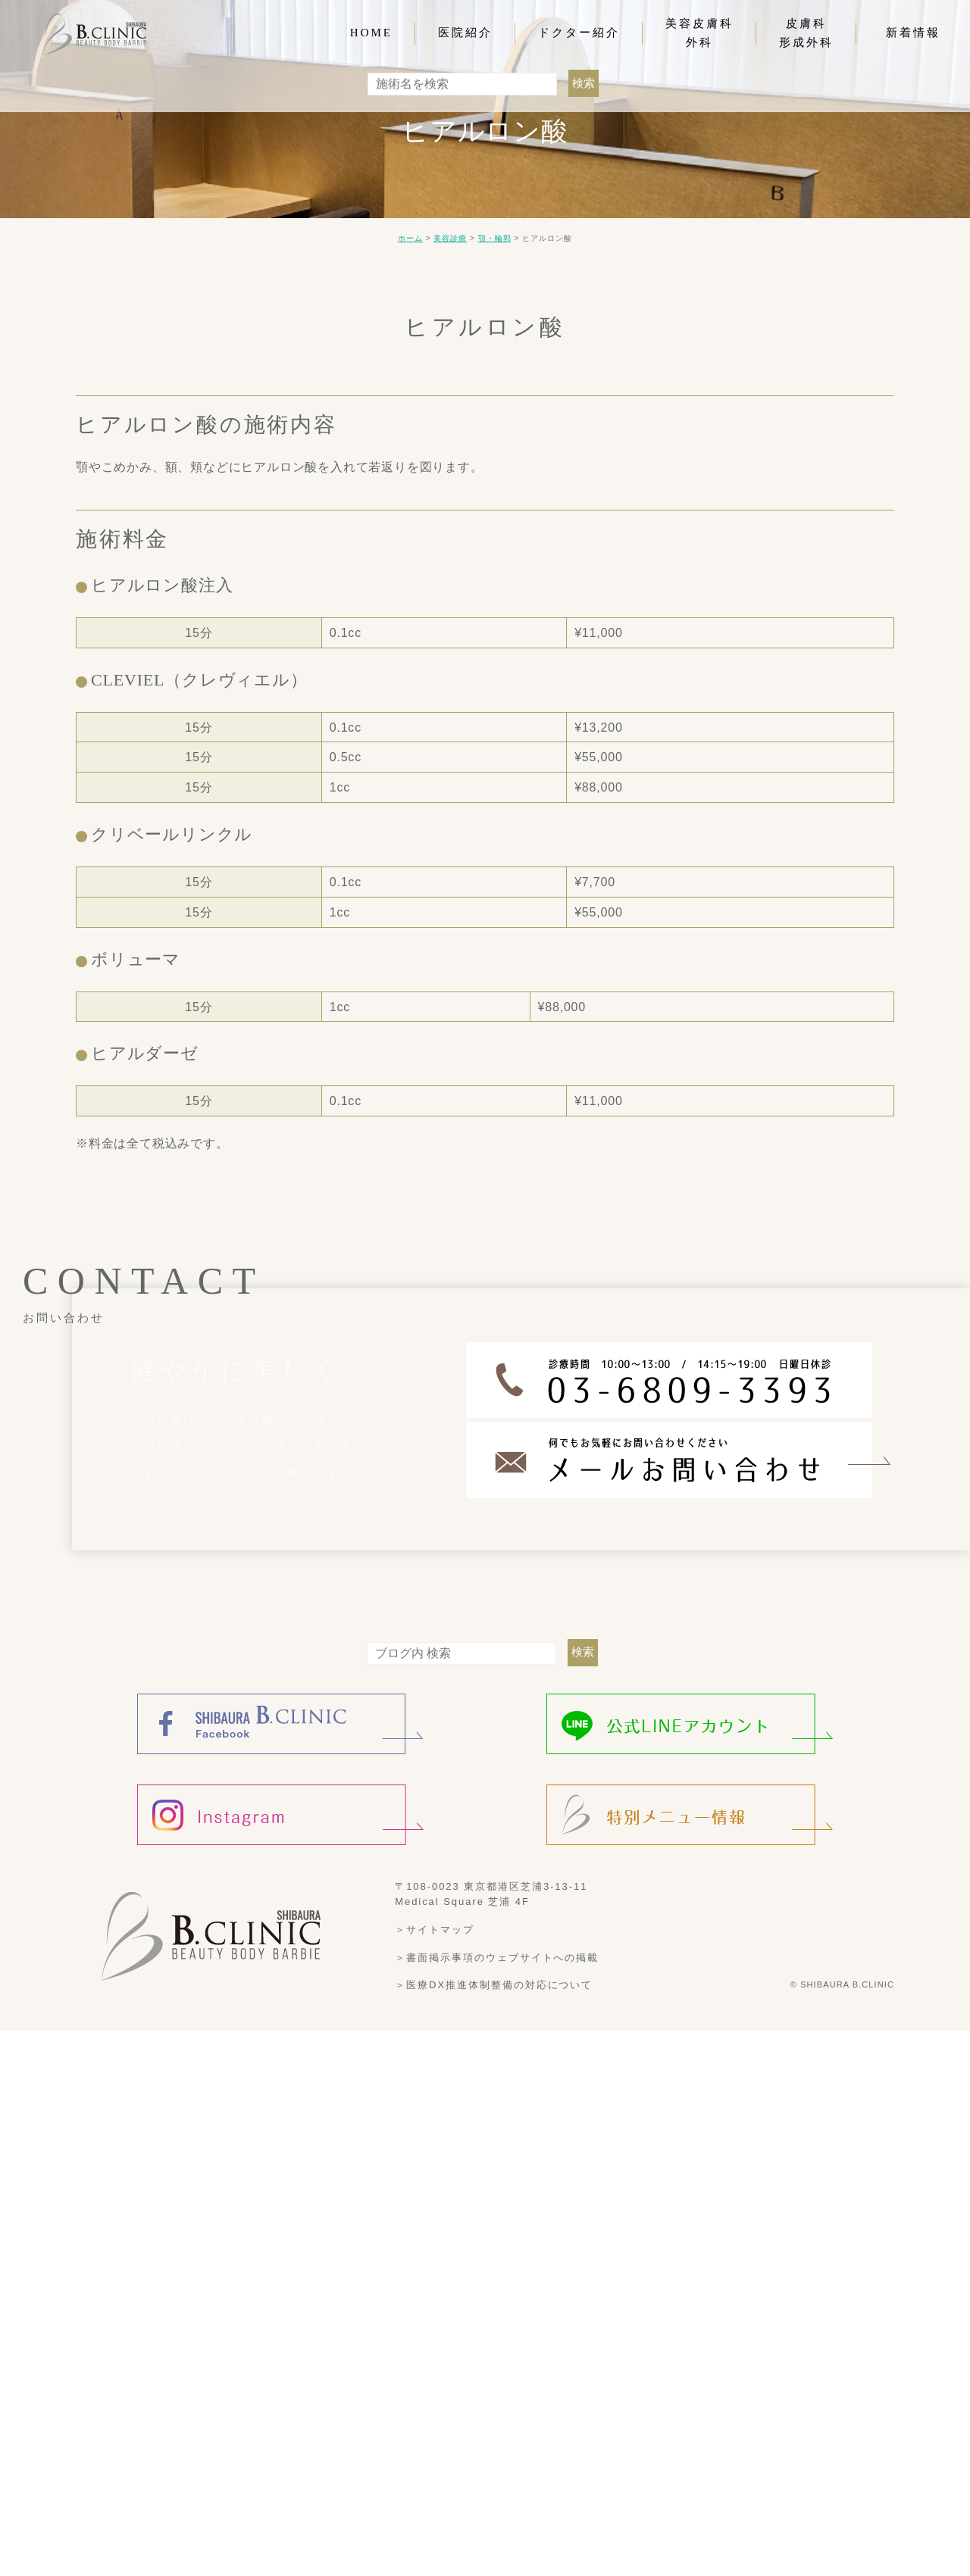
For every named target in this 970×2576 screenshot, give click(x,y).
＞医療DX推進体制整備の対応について (494, 1985)
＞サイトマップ (434, 1929)
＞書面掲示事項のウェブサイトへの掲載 (497, 1956)
